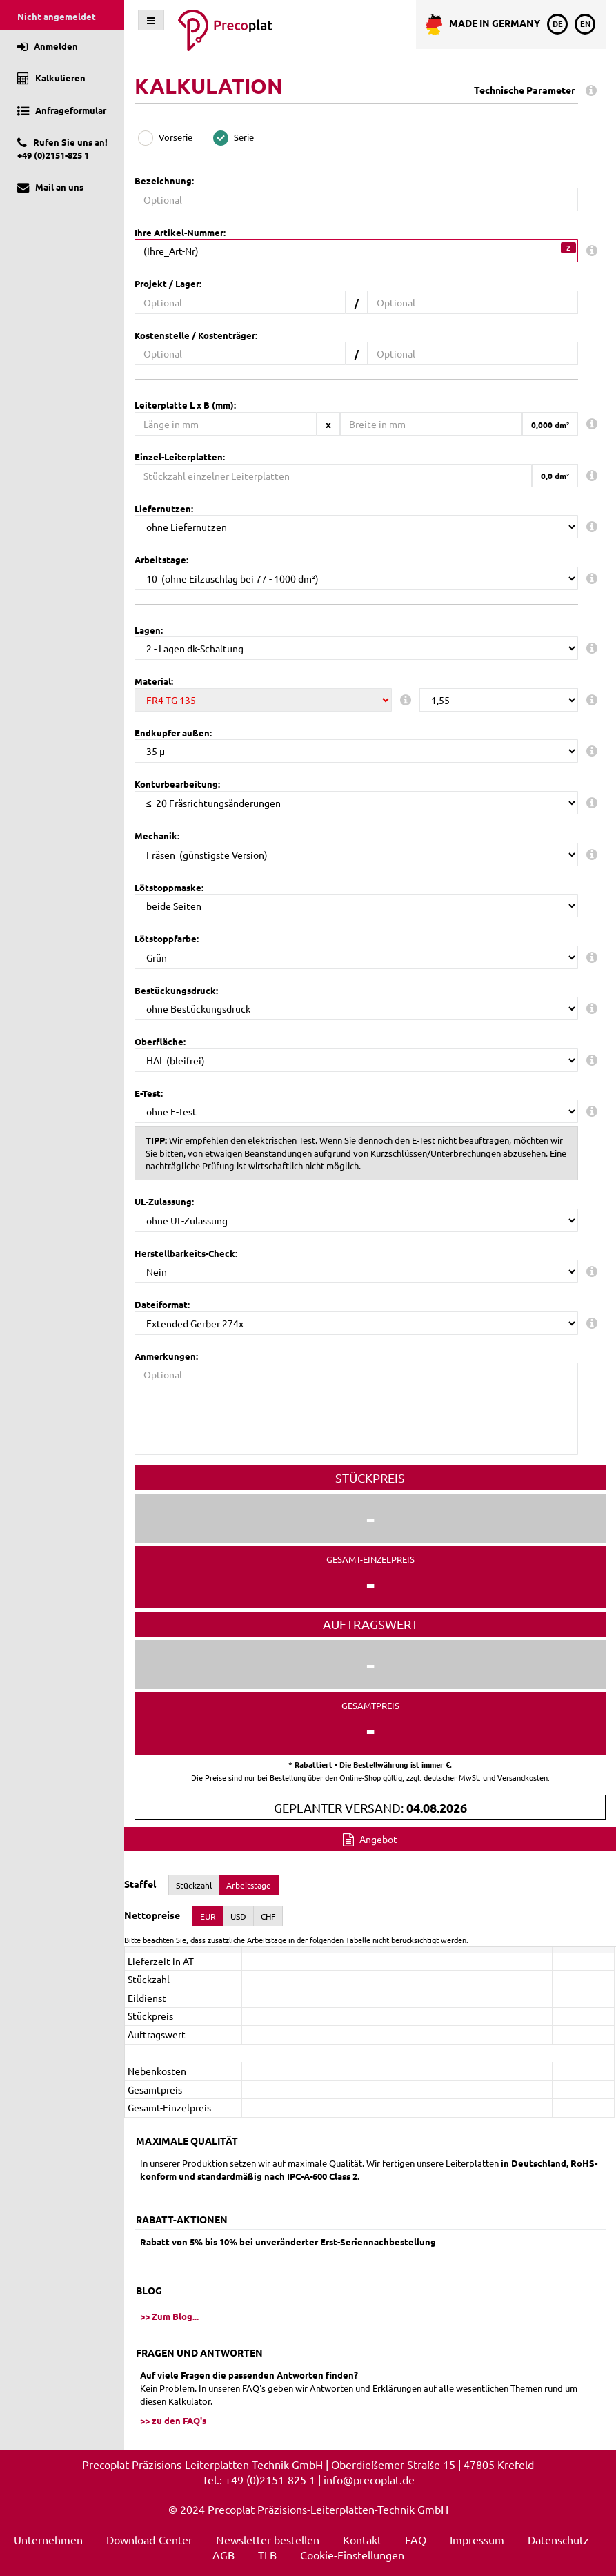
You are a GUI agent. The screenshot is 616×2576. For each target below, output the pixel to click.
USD (238, 1916)
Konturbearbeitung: (177, 784)
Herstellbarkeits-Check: (186, 1253)
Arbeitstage (248, 1885)
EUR (208, 1916)
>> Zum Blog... (169, 2316)
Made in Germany (483, 24)
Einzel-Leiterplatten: (180, 456)
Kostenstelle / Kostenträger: (196, 335)
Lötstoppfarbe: (167, 938)
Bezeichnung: (164, 180)
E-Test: (149, 1093)
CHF (268, 1916)
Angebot (370, 1839)
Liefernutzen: (164, 508)
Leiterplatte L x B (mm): (185, 405)
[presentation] (370, 2035)
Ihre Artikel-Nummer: (180, 232)
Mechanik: (157, 835)
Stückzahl (194, 1885)
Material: (154, 681)
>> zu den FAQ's (173, 2420)
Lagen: (149, 630)
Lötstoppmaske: (169, 887)
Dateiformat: (162, 1304)
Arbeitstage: (161, 559)
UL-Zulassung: (164, 1201)
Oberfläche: (160, 1041)
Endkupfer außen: (173, 733)
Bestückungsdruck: (176, 990)
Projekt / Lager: (168, 283)
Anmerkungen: (166, 1356)
